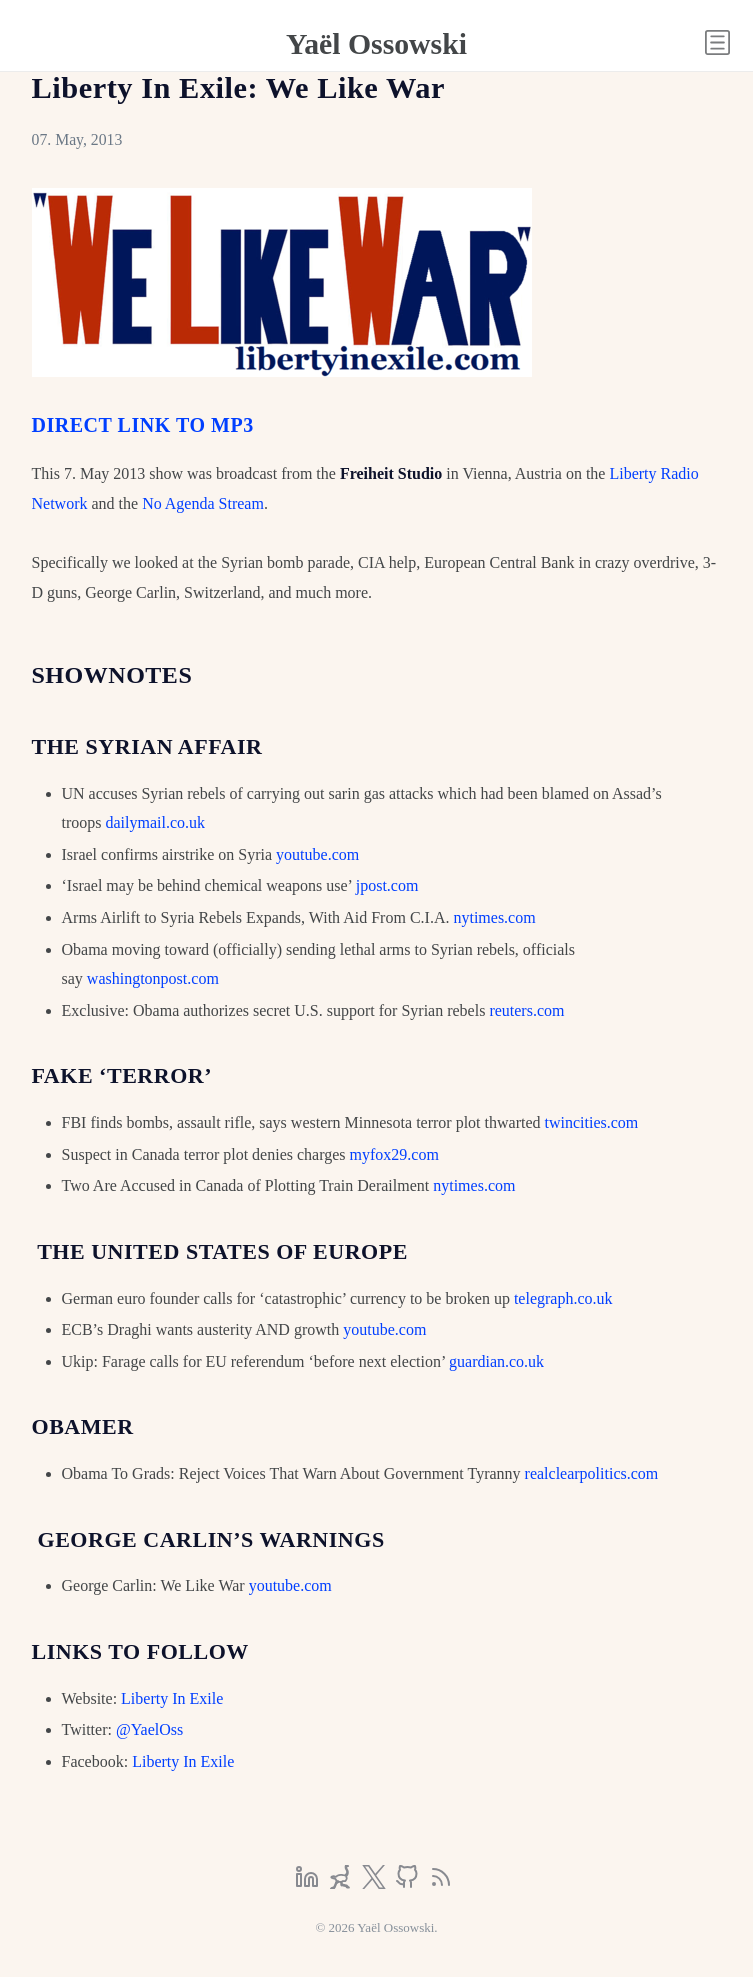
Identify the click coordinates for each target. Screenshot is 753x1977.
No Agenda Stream (203, 503)
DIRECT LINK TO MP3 (143, 425)
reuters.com (526, 1010)
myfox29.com (394, 1154)
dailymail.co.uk (156, 822)
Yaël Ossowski (376, 43)
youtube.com (317, 854)
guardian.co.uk (496, 1361)
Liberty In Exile (172, 1698)
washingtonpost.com (153, 978)
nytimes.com (494, 917)
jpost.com (387, 885)
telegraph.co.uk (563, 1298)
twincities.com (592, 1122)
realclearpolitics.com (592, 1473)
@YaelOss (149, 1729)
